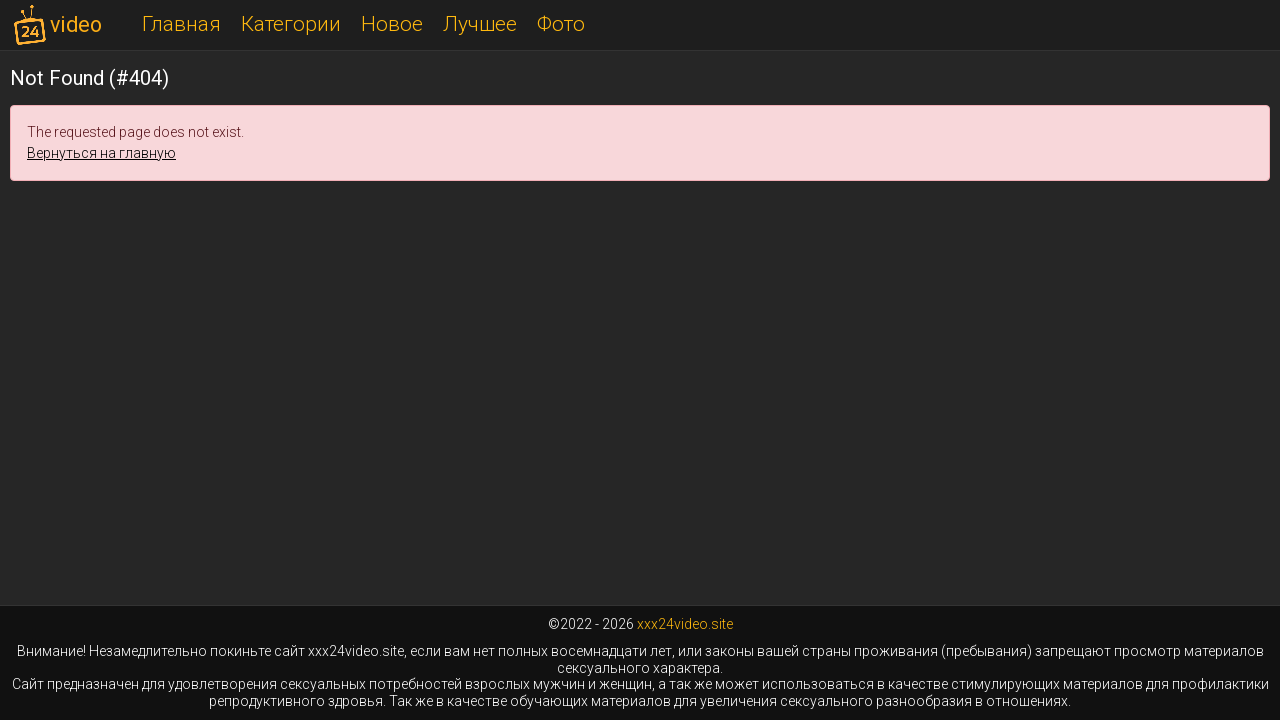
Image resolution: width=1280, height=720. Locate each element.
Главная (181, 24)
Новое (392, 24)
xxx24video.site (685, 624)
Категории (291, 24)
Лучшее (480, 24)
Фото (561, 24)
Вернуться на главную (101, 153)
